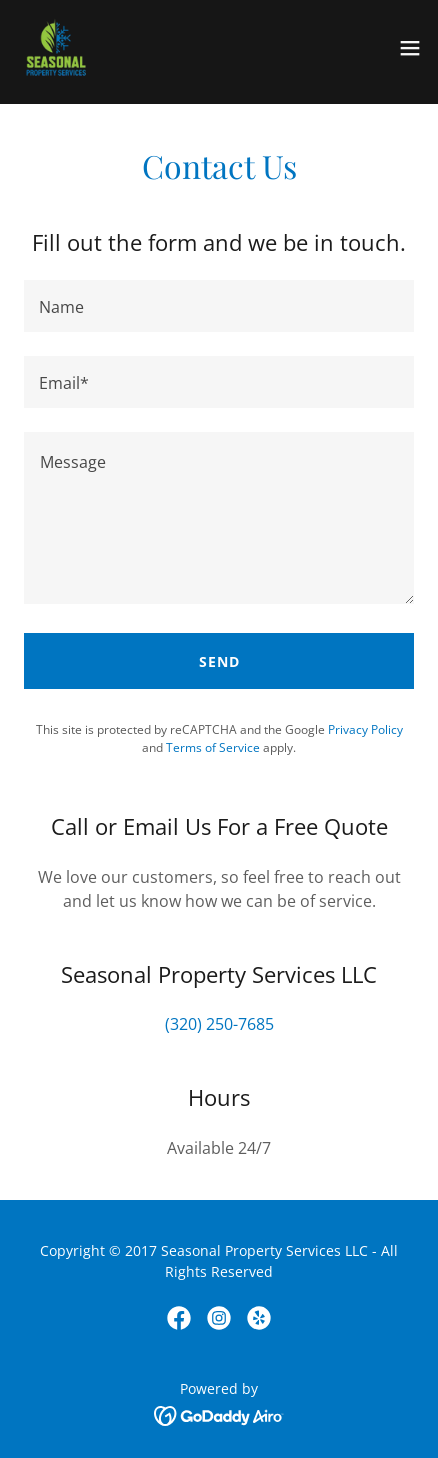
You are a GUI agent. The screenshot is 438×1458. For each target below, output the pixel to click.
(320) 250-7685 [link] (219, 1024)
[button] (410, 48)
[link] (56, 48)
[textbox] (219, 306)
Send (219, 661)
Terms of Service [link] (213, 747)
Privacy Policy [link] (365, 729)
